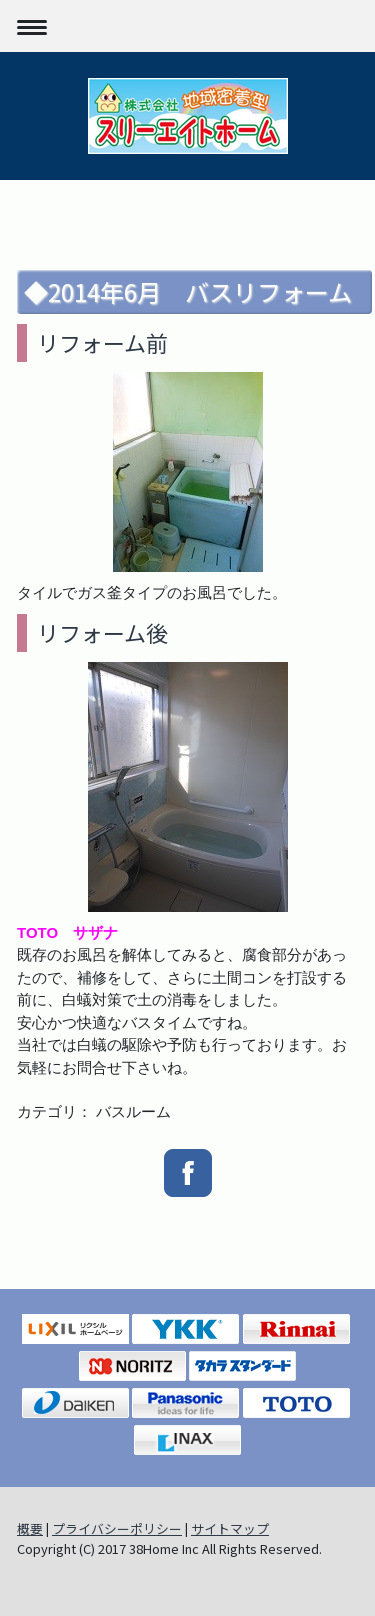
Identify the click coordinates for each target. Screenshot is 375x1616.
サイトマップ (230, 1528)
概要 (30, 1528)
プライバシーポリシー (117, 1528)
